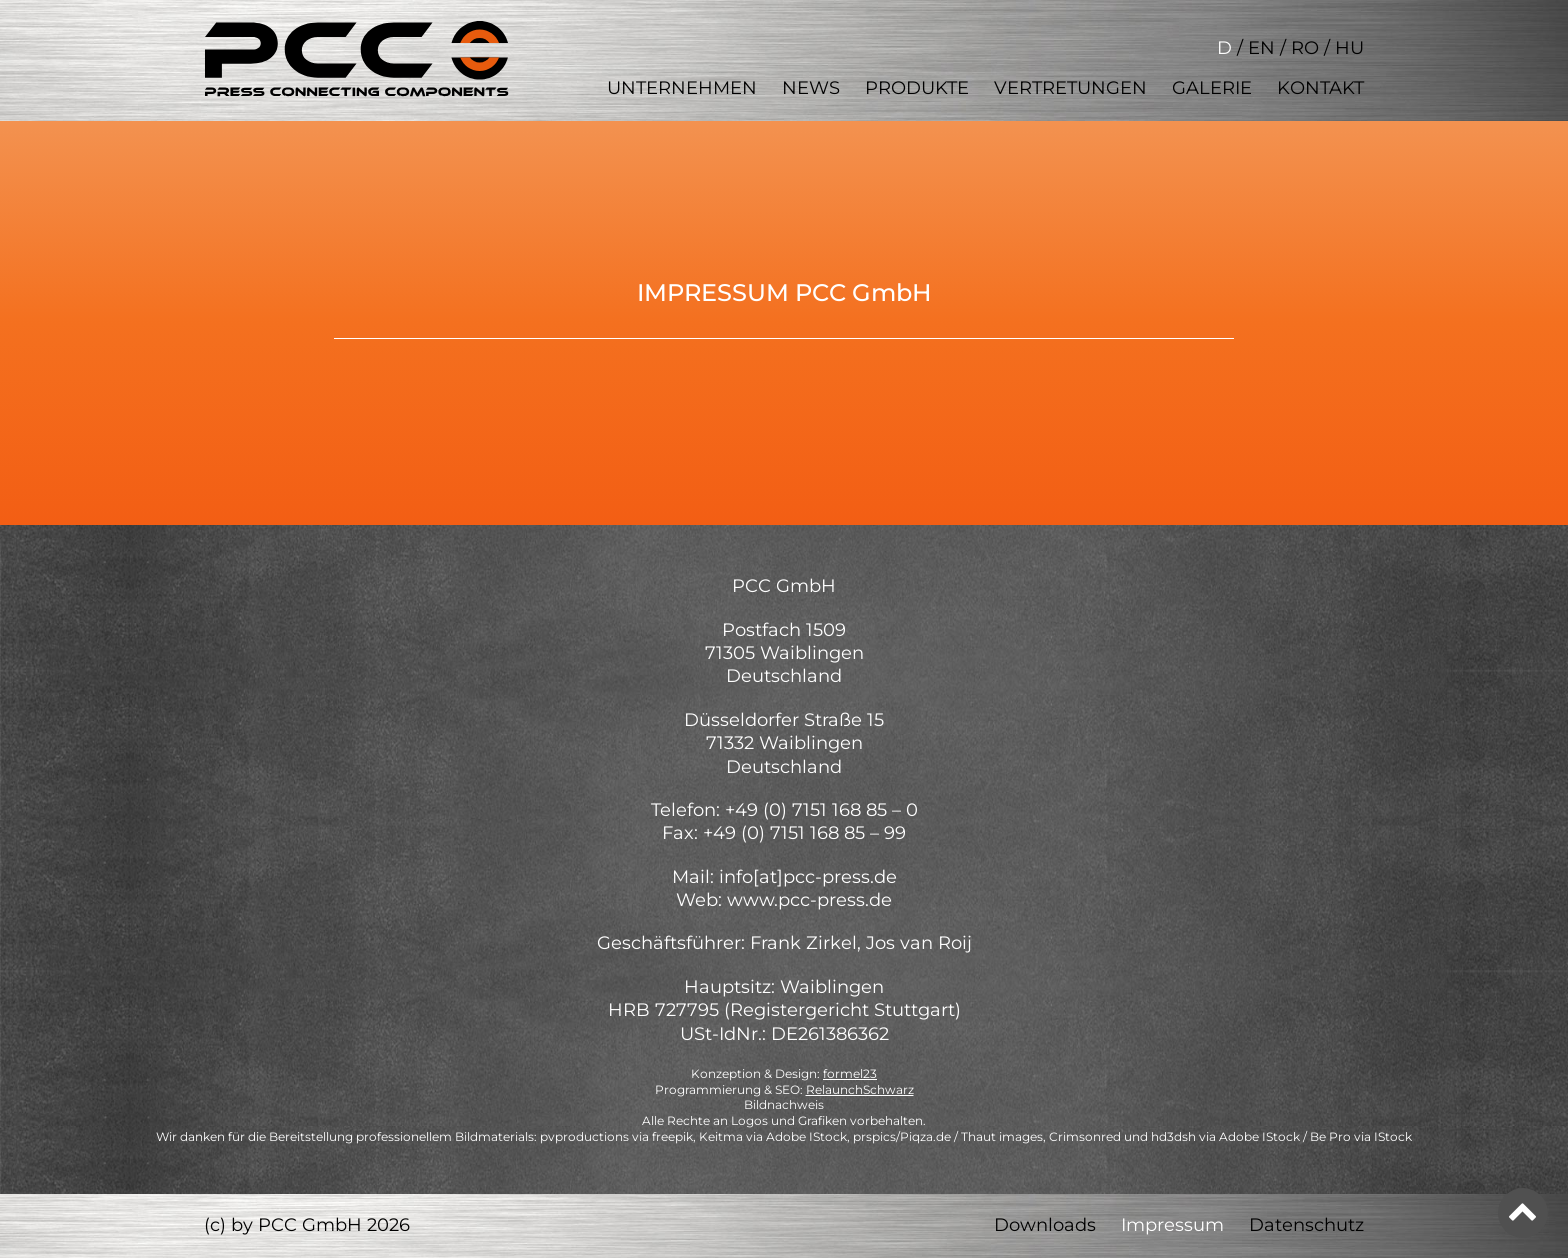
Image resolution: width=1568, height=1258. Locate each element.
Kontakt (1320, 88)
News (811, 88)
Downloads (1045, 1225)
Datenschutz (1306, 1225)
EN (1261, 48)
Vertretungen (1070, 88)
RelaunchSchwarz (860, 1089)
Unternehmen (682, 88)
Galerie (1212, 88)
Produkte (917, 88)
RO (1305, 48)
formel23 (850, 1073)
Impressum (1172, 1225)
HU (1349, 48)
